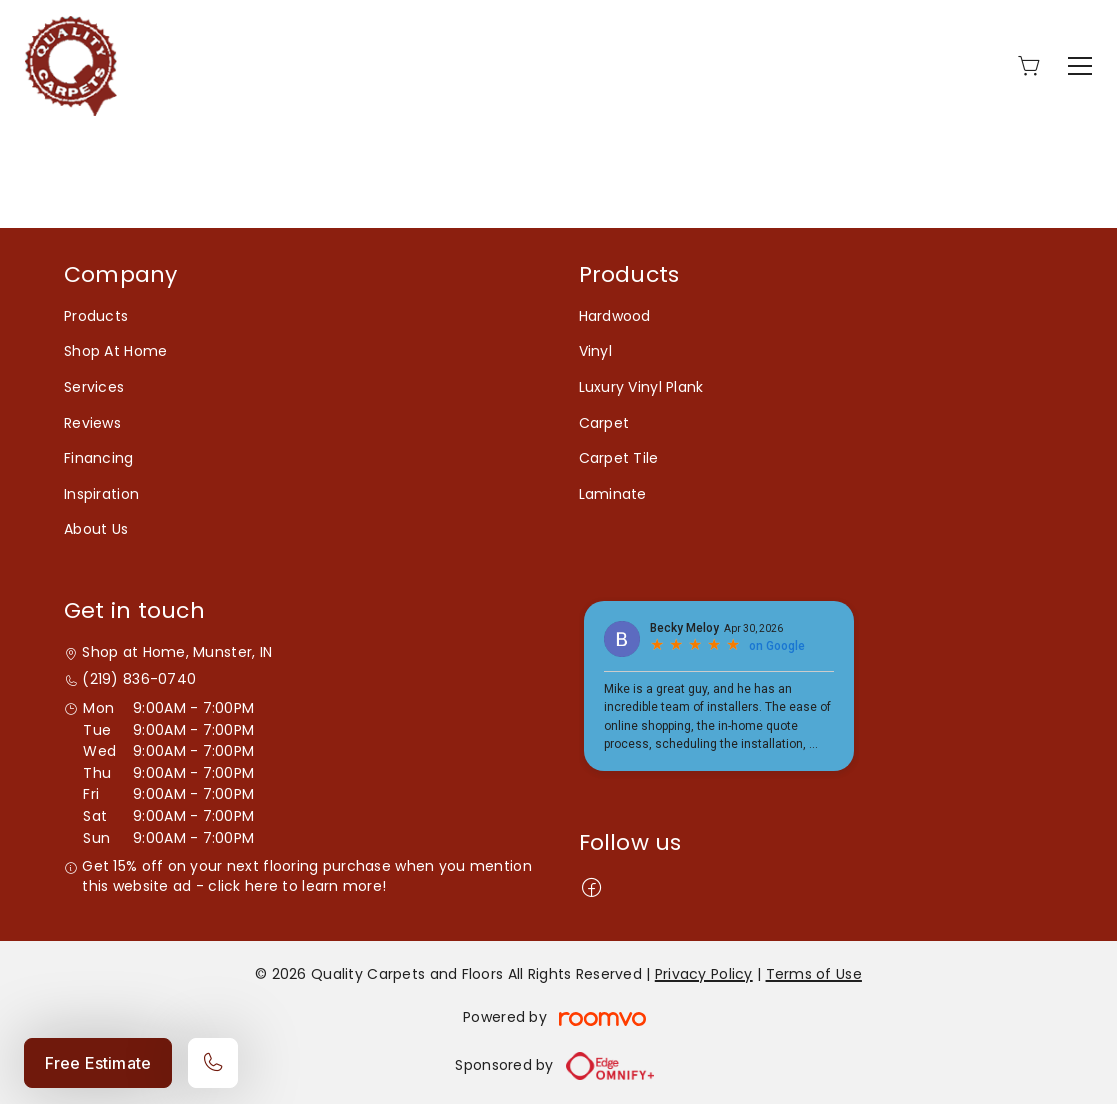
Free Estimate (98, 1063)
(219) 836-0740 (139, 679)
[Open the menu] (1080, 66)
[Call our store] (213, 1063)
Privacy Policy (704, 974)
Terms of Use (814, 974)
